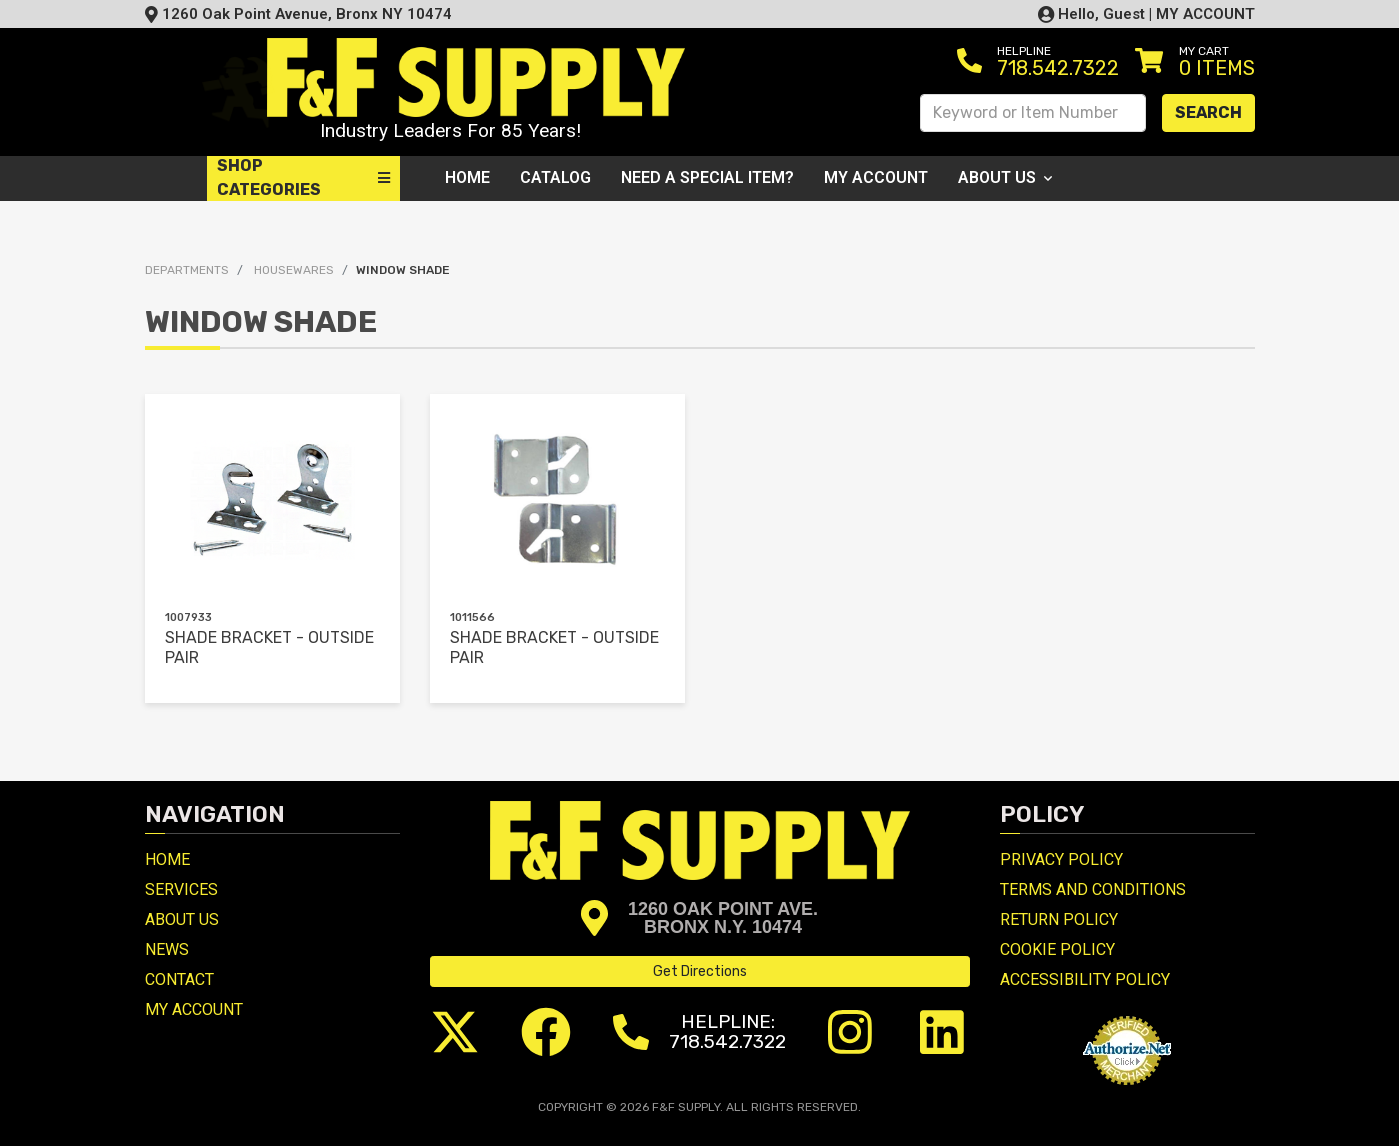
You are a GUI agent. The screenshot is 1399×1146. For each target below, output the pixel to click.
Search (1208, 112)
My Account (876, 177)
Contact (179, 979)
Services (181, 889)
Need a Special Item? (707, 177)
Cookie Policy (1057, 949)
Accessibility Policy (1085, 979)
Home (467, 177)
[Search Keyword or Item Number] (1033, 113)
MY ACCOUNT (1205, 14)
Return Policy (1059, 919)
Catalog (555, 177)
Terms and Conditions (1093, 889)
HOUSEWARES (294, 270)
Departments (187, 270)
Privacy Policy (1061, 859)
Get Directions (700, 971)
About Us (1005, 177)
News (167, 949)
